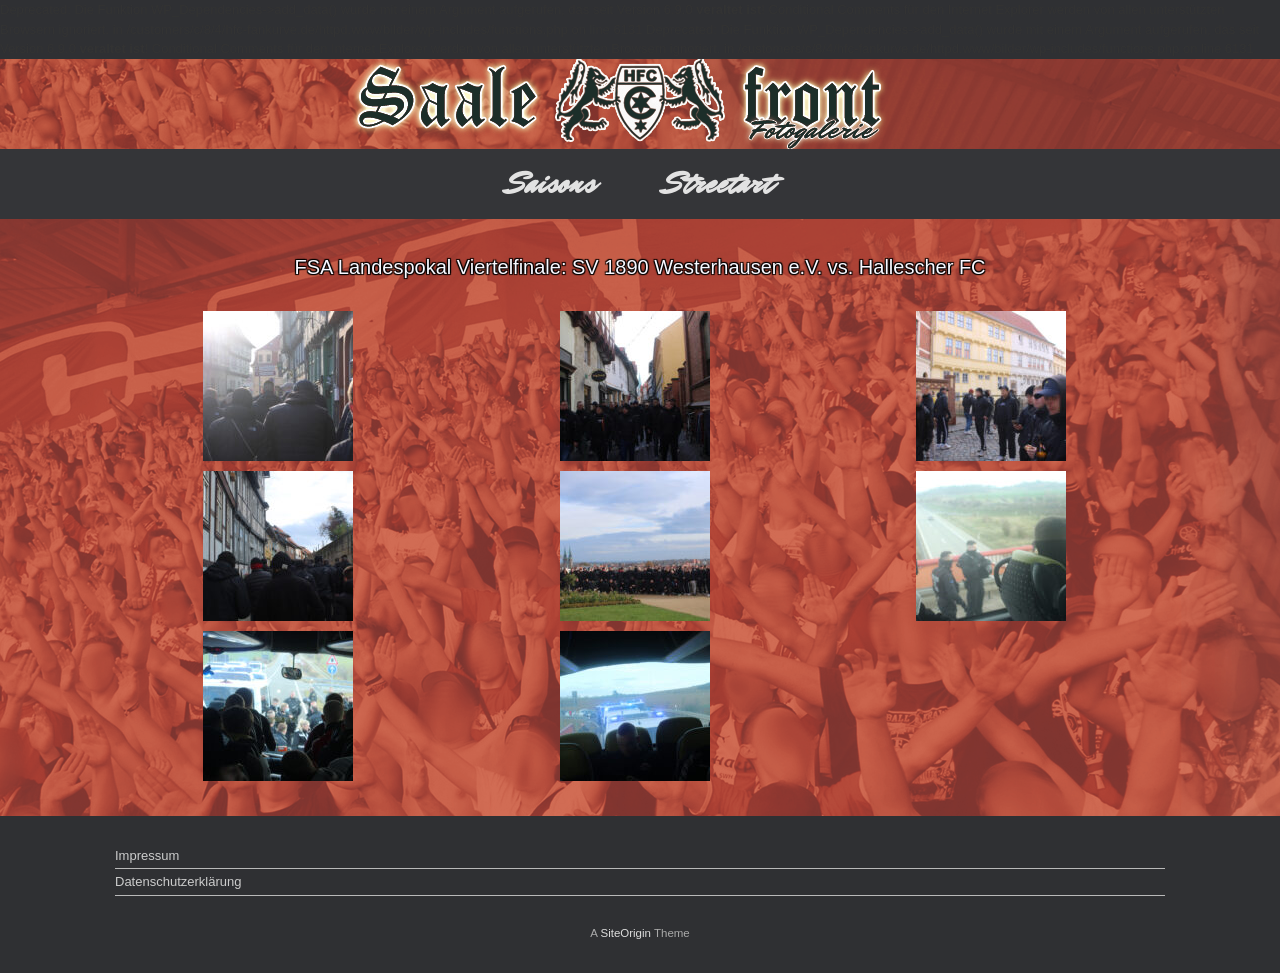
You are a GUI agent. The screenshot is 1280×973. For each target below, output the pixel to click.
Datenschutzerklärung (178, 881)
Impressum (147, 855)
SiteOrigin (625, 933)
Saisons (551, 183)
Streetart (718, 183)
